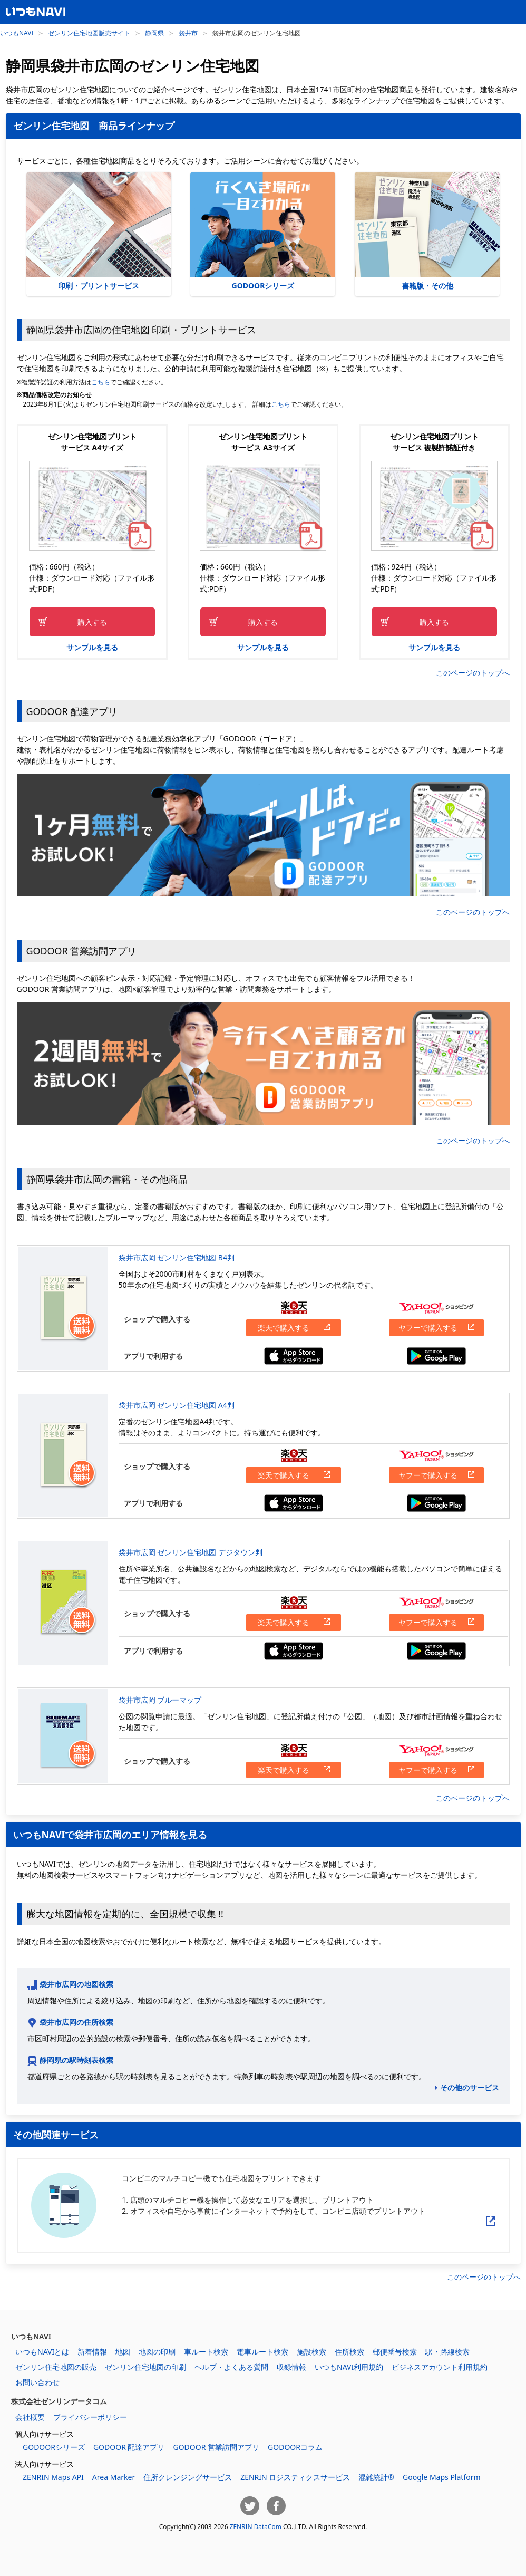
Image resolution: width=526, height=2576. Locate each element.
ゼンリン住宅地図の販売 (55, 2367)
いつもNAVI (16, 32)
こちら (100, 382)
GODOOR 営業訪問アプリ (216, 2447)
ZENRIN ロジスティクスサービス (295, 2477)
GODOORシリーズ (262, 231)
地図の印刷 (157, 2352)
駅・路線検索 (447, 2352)
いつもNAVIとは (42, 2352)
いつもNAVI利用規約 (349, 2367)
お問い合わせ (37, 2382)
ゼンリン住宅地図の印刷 (145, 2367)
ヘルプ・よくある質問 (231, 2367)
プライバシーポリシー (90, 2417)
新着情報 (92, 2352)
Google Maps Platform (442, 2477)
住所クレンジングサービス (187, 2477)
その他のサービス (469, 2087)
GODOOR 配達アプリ (129, 2447)
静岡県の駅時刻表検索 (76, 2060)
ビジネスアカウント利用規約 (440, 2367)
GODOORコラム (295, 2447)
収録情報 (291, 2367)
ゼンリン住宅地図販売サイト (89, 32)
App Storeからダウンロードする (293, 1356)
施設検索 (311, 2352)
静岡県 (154, 32)
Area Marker (113, 2477)
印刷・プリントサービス (98, 231)
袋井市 (188, 32)
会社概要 (30, 2417)
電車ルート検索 (262, 2352)
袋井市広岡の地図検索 (76, 1984)
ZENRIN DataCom (255, 2526)
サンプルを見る (92, 647)
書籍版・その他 (427, 231)
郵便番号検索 (395, 2352)
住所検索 (349, 2352)
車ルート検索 (206, 2352)
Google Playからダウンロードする (436, 1356)
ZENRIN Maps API (53, 2477)
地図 (122, 2352)
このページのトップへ (473, 673)
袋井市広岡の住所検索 (76, 2022)
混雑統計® (376, 2477)
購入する (92, 622)
